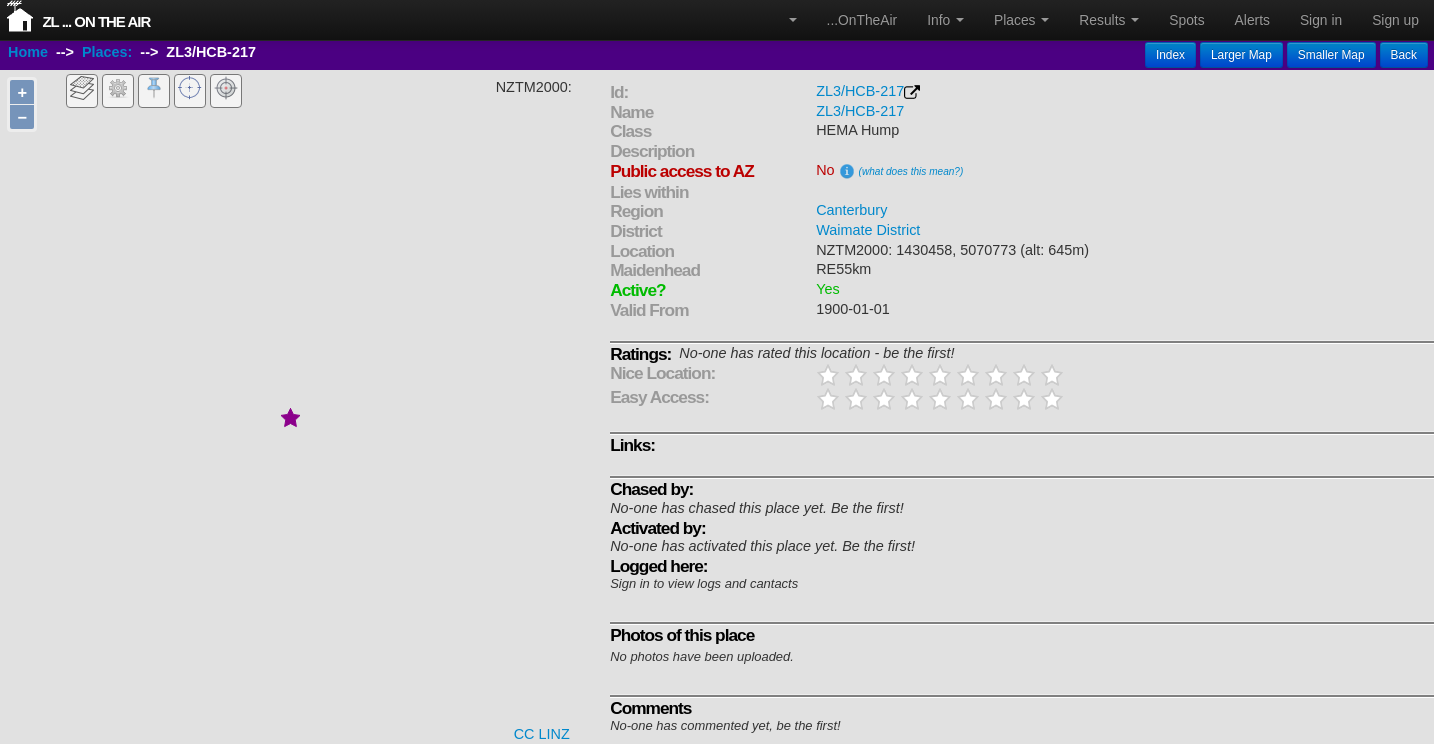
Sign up (1395, 20)
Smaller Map (1331, 55)
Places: (107, 53)
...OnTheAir (862, 20)
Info (945, 20)
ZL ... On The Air (96, 21)
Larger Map (1241, 55)
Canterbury (851, 210)
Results (1109, 20)
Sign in (1321, 20)
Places (1021, 20)
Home (28, 53)
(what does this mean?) (911, 171)
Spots (1186, 20)
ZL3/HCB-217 (860, 91)
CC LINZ (542, 734)
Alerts (1252, 20)
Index (1170, 55)
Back (1404, 55)
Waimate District (868, 230)
